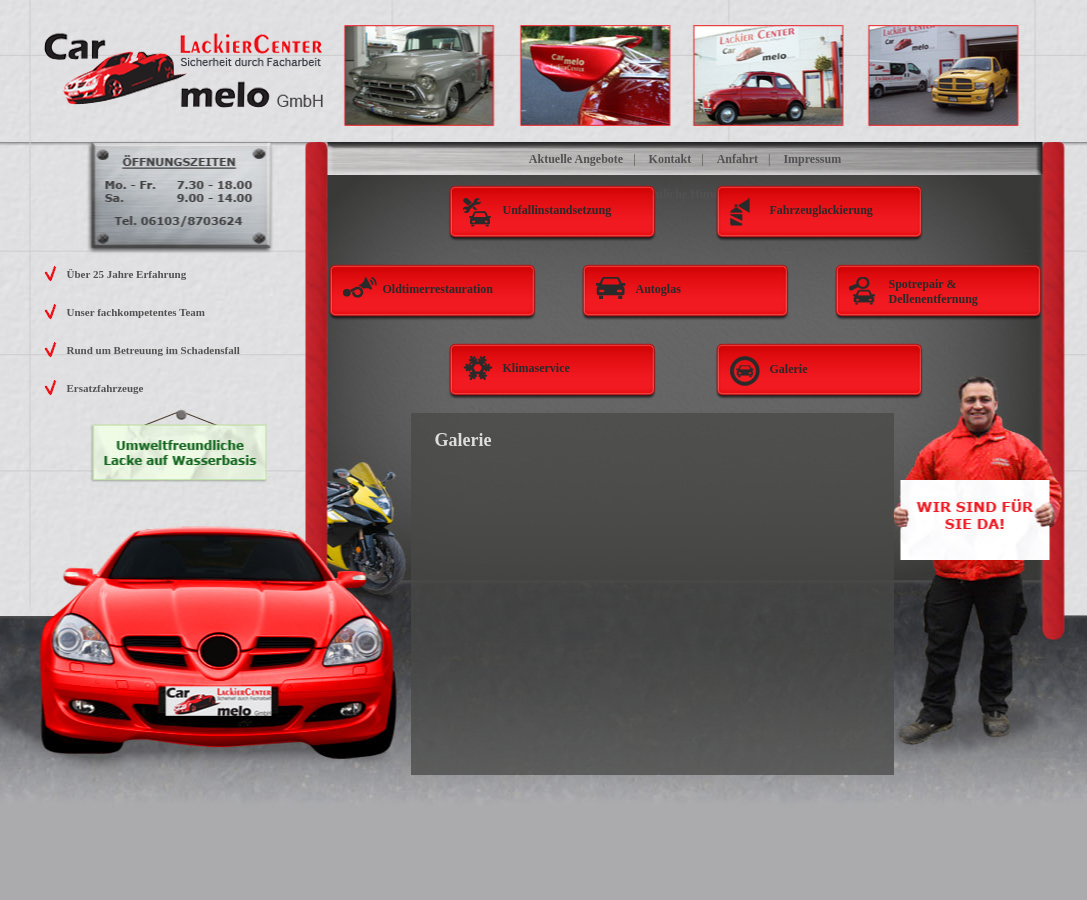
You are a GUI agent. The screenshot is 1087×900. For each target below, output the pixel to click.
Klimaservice (536, 368)
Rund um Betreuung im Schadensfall (153, 350)
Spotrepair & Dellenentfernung (933, 291)
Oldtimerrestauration (438, 289)
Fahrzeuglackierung (821, 210)
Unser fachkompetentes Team (136, 312)
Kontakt (670, 159)
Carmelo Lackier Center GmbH (184, 70)
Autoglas (658, 289)
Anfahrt (737, 159)
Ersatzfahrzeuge (105, 388)
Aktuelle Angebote (576, 159)
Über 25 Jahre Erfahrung (127, 274)
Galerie (789, 369)
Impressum (812, 159)
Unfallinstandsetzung (557, 210)
